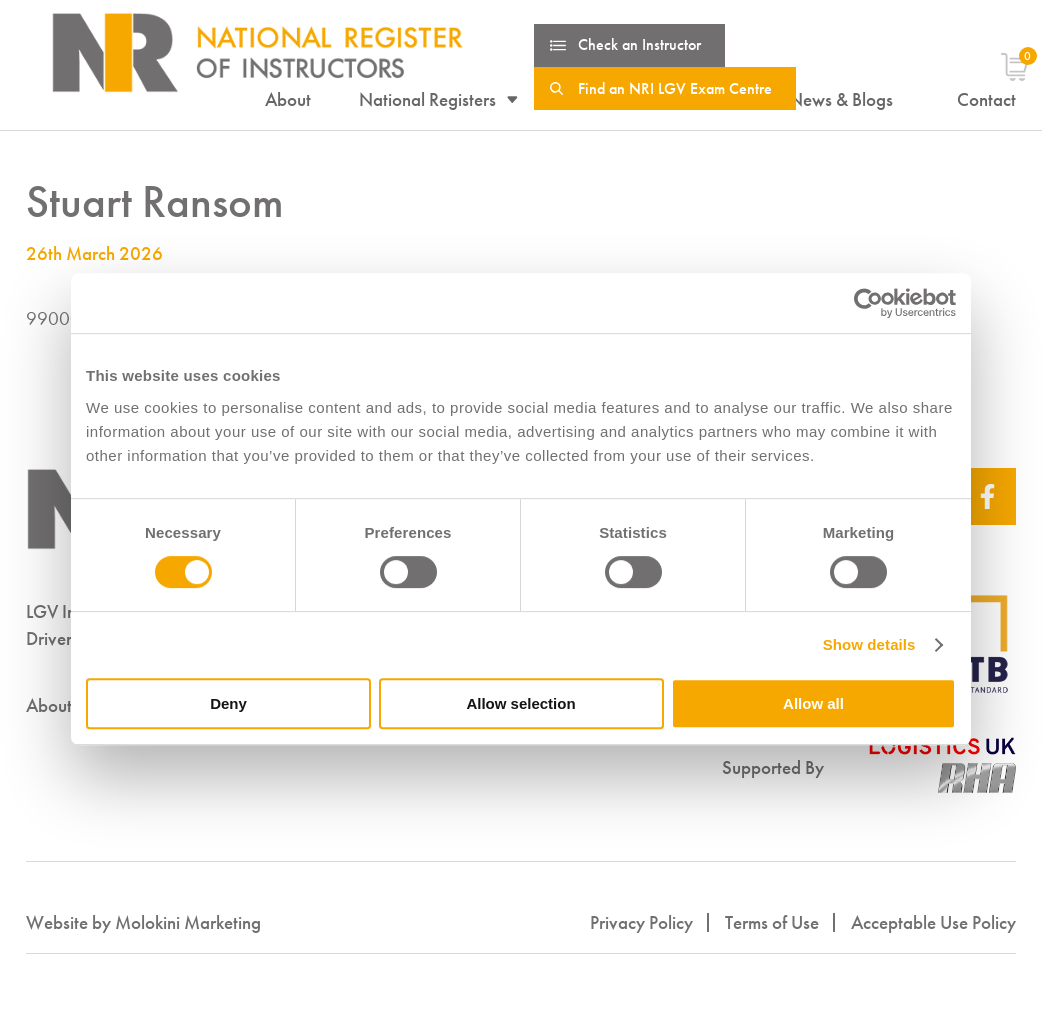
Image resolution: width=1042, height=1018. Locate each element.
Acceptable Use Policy (933, 922)
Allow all (813, 703)
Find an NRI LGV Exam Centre (675, 88)
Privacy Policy (641, 922)
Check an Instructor (639, 44)
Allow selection (520, 703)
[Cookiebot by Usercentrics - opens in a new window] (868, 303)
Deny (228, 703)
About (288, 100)
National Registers (427, 100)
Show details (869, 644)
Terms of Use (772, 922)
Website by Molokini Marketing (143, 922)
